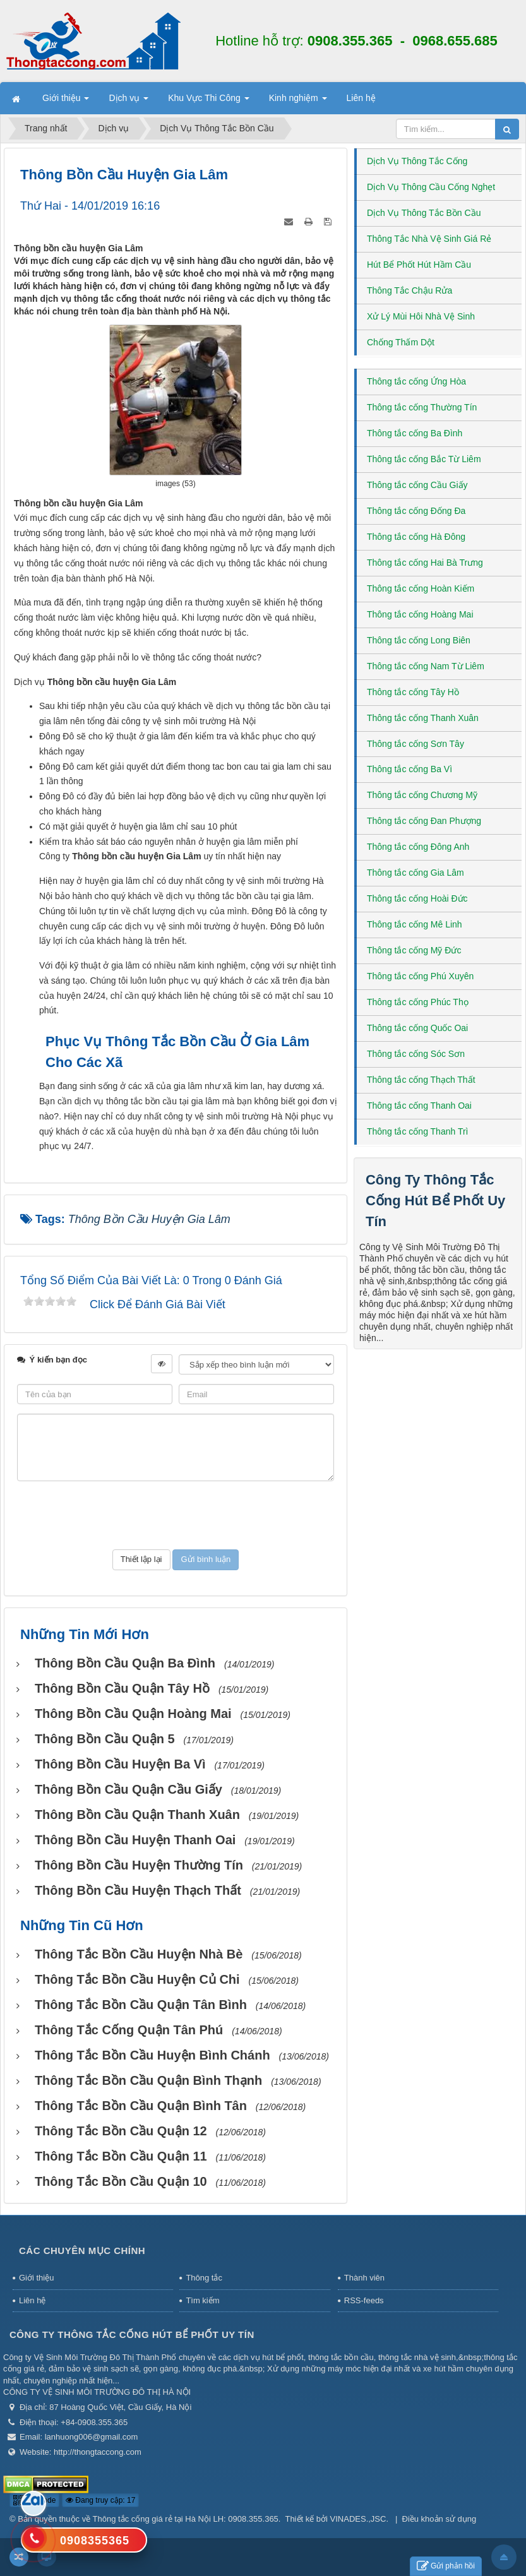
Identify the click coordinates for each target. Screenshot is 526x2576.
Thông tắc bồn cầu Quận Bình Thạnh (148, 2080)
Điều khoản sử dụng (439, 2519)
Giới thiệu (36, 2277)
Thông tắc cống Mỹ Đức (414, 950)
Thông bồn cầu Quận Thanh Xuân (137, 1815)
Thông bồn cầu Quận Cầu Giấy (128, 1789)
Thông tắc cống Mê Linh (414, 924)
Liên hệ (32, 2300)
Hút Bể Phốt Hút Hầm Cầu (419, 264)
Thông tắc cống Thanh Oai (419, 1105)
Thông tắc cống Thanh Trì (418, 1131)
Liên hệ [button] (361, 98)
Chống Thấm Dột (400, 342)
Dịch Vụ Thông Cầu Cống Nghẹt (431, 187)
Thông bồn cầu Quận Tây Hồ (122, 1688)
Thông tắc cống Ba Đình (414, 433)
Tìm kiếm (202, 2300)
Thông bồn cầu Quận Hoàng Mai (133, 1713)
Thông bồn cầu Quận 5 (105, 1739)
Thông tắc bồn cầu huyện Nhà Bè (138, 1954)
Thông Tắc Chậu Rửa (409, 290)
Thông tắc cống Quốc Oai (417, 1028)
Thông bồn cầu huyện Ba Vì (120, 1764)
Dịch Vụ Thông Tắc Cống (417, 161)
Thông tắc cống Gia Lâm (415, 873)
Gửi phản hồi (446, 2566)
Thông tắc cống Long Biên (418, 640)
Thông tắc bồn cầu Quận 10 (121, 2181)
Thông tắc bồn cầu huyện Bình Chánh (152, 2055)
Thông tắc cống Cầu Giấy (417, 485)
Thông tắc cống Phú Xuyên (420, 976)
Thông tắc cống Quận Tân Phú (129, 2030)
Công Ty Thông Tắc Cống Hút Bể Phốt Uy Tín (435, 1200)
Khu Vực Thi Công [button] (208, 101)
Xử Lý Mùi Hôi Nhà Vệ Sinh (421, 316)
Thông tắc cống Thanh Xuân (423, 718)
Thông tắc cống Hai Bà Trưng (425, 563)
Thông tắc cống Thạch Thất (421, 1080)
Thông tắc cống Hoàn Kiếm (420, 588)
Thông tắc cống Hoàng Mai (420, 614)
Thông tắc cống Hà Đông (416, 537)
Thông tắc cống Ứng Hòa (416, 381)
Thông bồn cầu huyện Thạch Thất (138, 1890)
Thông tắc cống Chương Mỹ (422, 795)
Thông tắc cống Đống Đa (416, 511)
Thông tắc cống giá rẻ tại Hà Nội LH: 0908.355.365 (185, 2519)
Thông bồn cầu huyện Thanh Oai (135, 1840)
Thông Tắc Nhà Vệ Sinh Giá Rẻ (429, 239)
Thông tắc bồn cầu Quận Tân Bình (141, 2005)
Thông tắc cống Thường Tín (422, 407)
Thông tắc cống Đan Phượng (424, 821)
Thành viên (364, 2277)
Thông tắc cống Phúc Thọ (418, 1002)
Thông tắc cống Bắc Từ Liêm (424, 459)
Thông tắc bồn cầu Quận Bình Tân (141, 2106)
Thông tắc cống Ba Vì (409, 769)
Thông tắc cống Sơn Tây (415, 744)
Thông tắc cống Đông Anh (418, 847)
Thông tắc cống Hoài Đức (417, 898)
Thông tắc (204, 2277)
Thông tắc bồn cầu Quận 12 (121, 2131)
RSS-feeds (364, 2300)
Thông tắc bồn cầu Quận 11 (121, 2156)
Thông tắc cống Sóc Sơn (416, 1054)
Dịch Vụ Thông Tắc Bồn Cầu (424, 213)
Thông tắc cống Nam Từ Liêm (425, 666)
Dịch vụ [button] (128, 101)
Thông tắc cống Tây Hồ (413, 692)
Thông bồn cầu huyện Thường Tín (139, 1865)
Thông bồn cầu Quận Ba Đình (125, 1663)
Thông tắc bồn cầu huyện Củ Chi (137, 1979)
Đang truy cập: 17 (100, 2500)
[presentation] (176, 1515)
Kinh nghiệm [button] (298, 101)
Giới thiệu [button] (65, 101)
